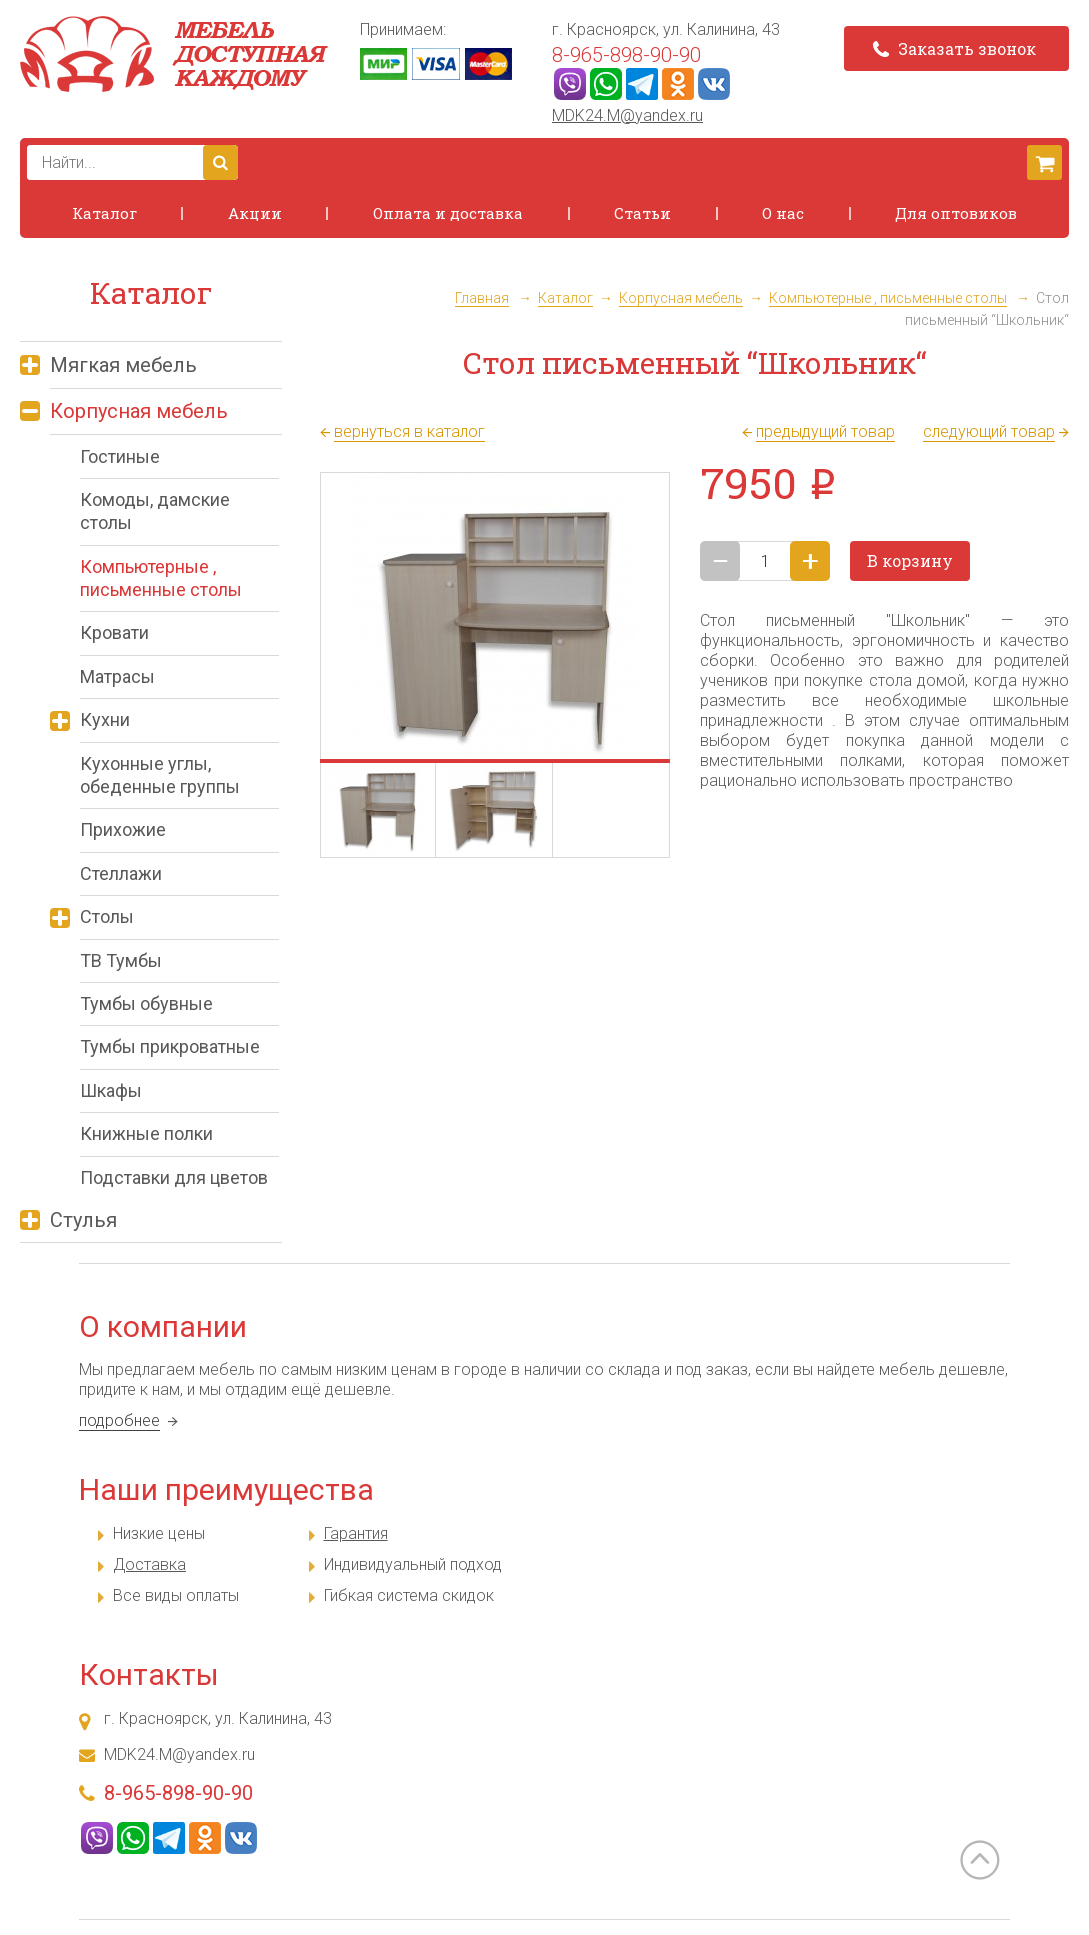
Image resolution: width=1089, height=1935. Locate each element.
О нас (783, 213)
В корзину (910, 560)
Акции (255, 213)
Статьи (642, 213)
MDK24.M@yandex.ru (627, 115)
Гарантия (356, 1533)
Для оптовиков (956, 213)
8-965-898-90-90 (626, 55)
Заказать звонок (954, 48)
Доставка (149, 1564)
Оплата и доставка (448, 213)
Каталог (104, 213)
